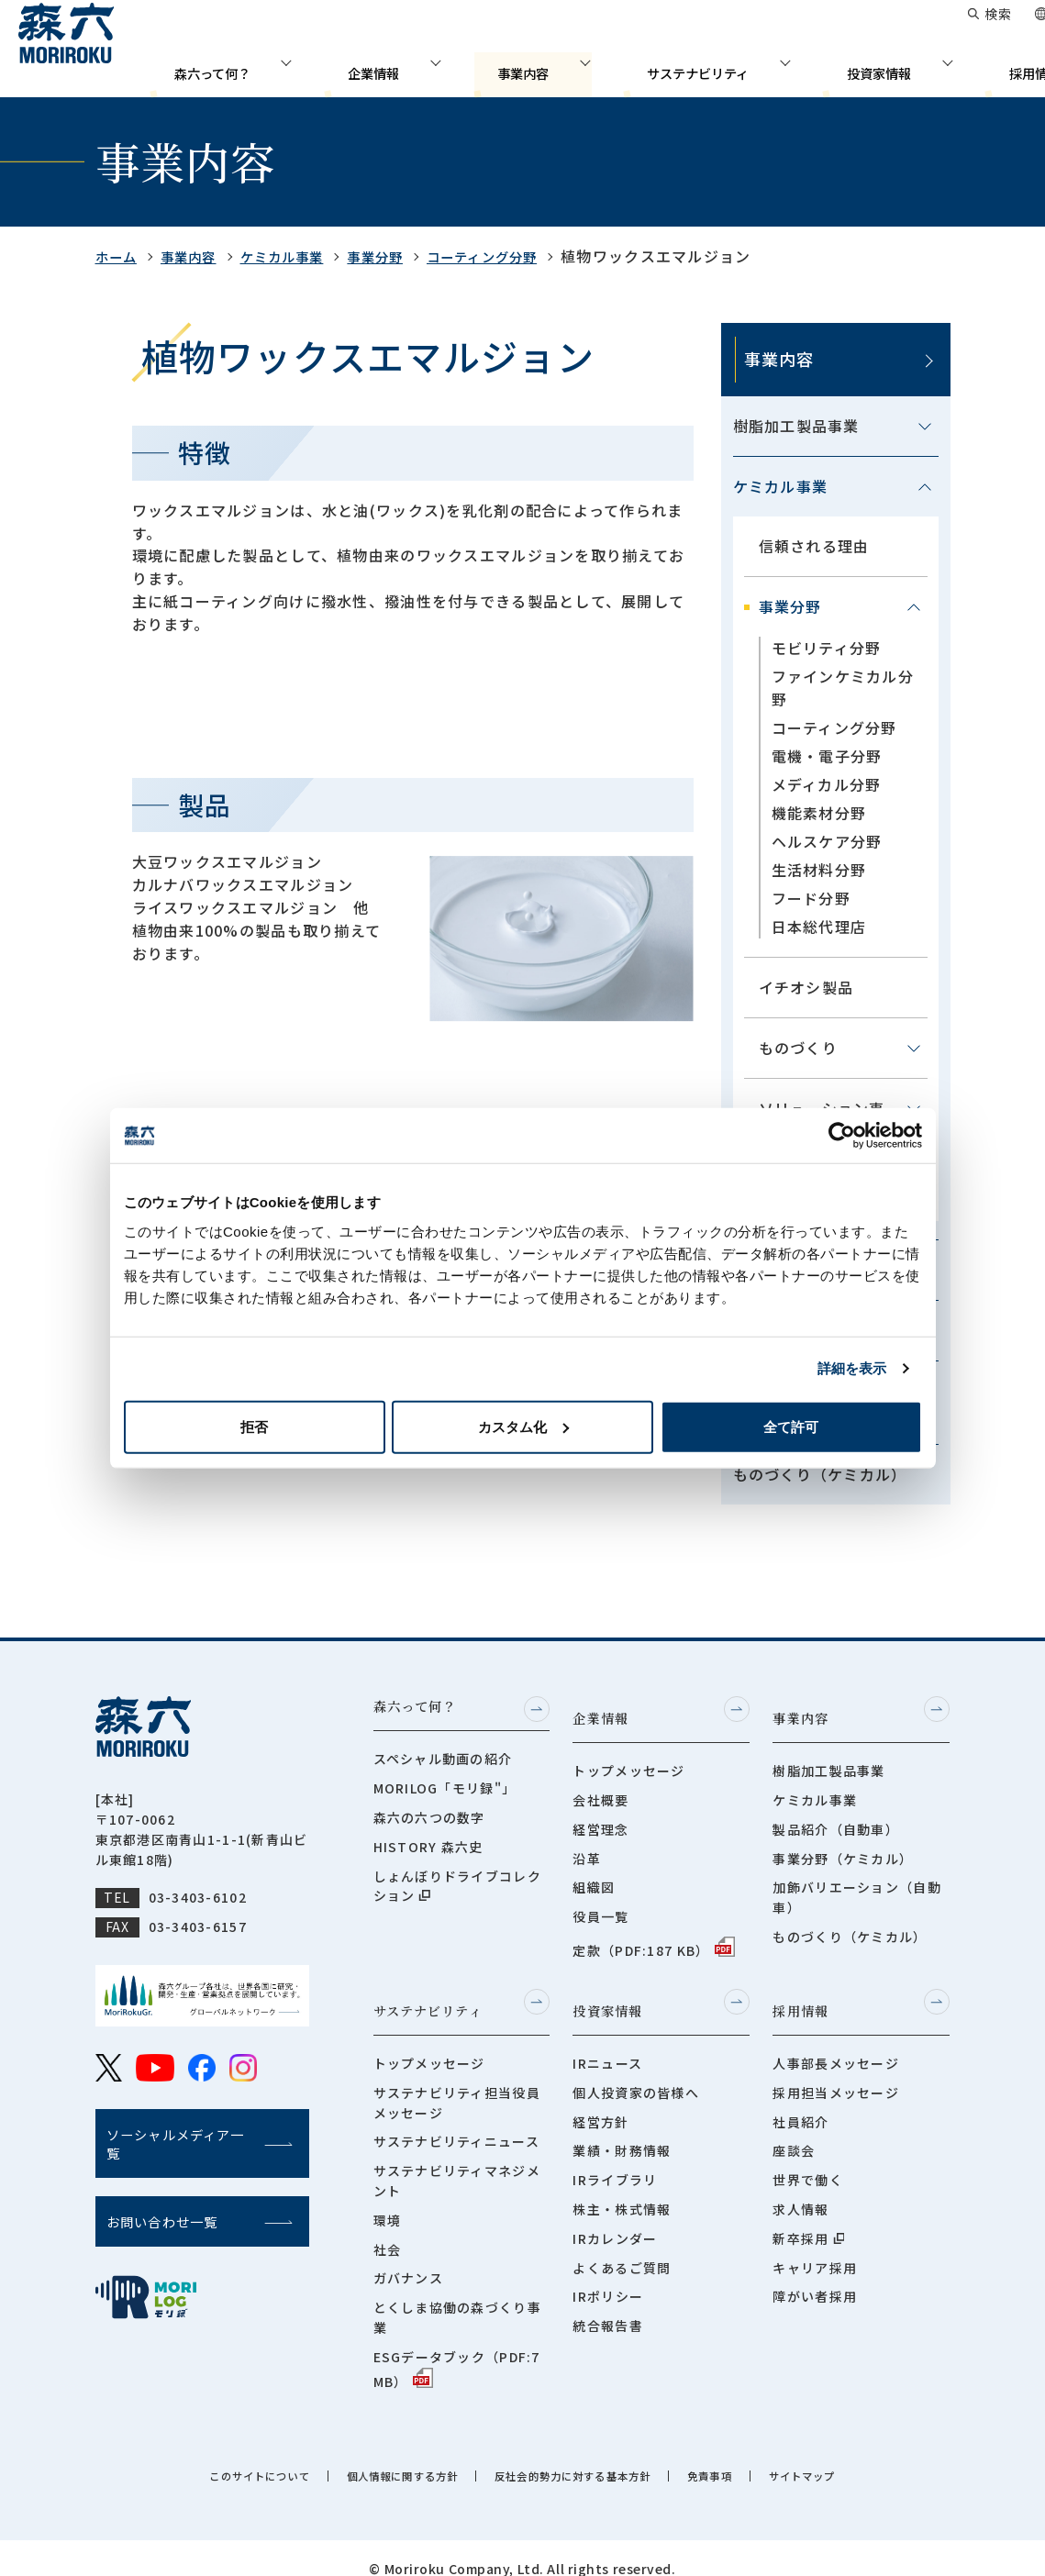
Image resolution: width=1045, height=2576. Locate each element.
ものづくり (798, 1048)
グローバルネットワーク (657, 27)
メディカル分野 (827, 784)
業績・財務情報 (622, 2130)
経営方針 (600, 2102)
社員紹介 (800, 2102)
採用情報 (974, 68)
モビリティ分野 (827, 648)
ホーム (119, 256)
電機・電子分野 (827, 756)
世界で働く (807, 2159)
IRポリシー (608, 2277)
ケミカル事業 (301, 256)
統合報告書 (607, 2305)
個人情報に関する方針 (380, 2455)
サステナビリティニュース (456, 2121)
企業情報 (446, 68)
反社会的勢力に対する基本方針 (585, 2455)
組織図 (594, 1877)
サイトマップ (855, 2455)
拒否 (254, 1426)
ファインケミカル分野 (843, 687)
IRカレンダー (615, 2218)
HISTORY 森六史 (428, 1848)
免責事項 (748, 2455)
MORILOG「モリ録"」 (445, 1790)
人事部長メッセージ (836, 2043)
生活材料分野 (819, 870)
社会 (387, 2229)
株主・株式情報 (622, 2189)
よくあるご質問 (622, 2247)
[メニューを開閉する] (925, 426)
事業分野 (404, 256)
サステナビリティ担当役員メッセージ (456, 2082)
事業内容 (560, 68)
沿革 (587, 1848)
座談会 (794, 2130)
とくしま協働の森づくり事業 (457, 2297)
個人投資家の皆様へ (636, 2072)
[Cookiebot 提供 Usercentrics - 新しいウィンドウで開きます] (842, 1135)
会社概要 (600, 1790)
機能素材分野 (819, 813)
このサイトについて (211, 2455)
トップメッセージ (628, 1760)
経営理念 (600, 1819)
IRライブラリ (615, 2159)
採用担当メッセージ (836, 2072)
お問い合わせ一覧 (813, 27)
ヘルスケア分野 (827, 841)
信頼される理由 (814, 546)
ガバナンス (408, 2258)
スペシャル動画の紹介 (443, 1760)
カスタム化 (523, 1426)
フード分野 (811, 898)
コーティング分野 (522, 256)
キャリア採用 (815, 2247)
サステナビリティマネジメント (456, 2160)
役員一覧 (600, 1906)
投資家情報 (853, 68)
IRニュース (607, 2043)
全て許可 (790, 1426)
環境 (387, 2200)
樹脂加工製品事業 (796, 426)
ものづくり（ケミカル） (820, 1474)
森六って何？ (318, 68)
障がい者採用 (815, 2277)
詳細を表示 (852, 1368)
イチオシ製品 (806, 987)
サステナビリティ (703, 68)
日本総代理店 (819, 927)
